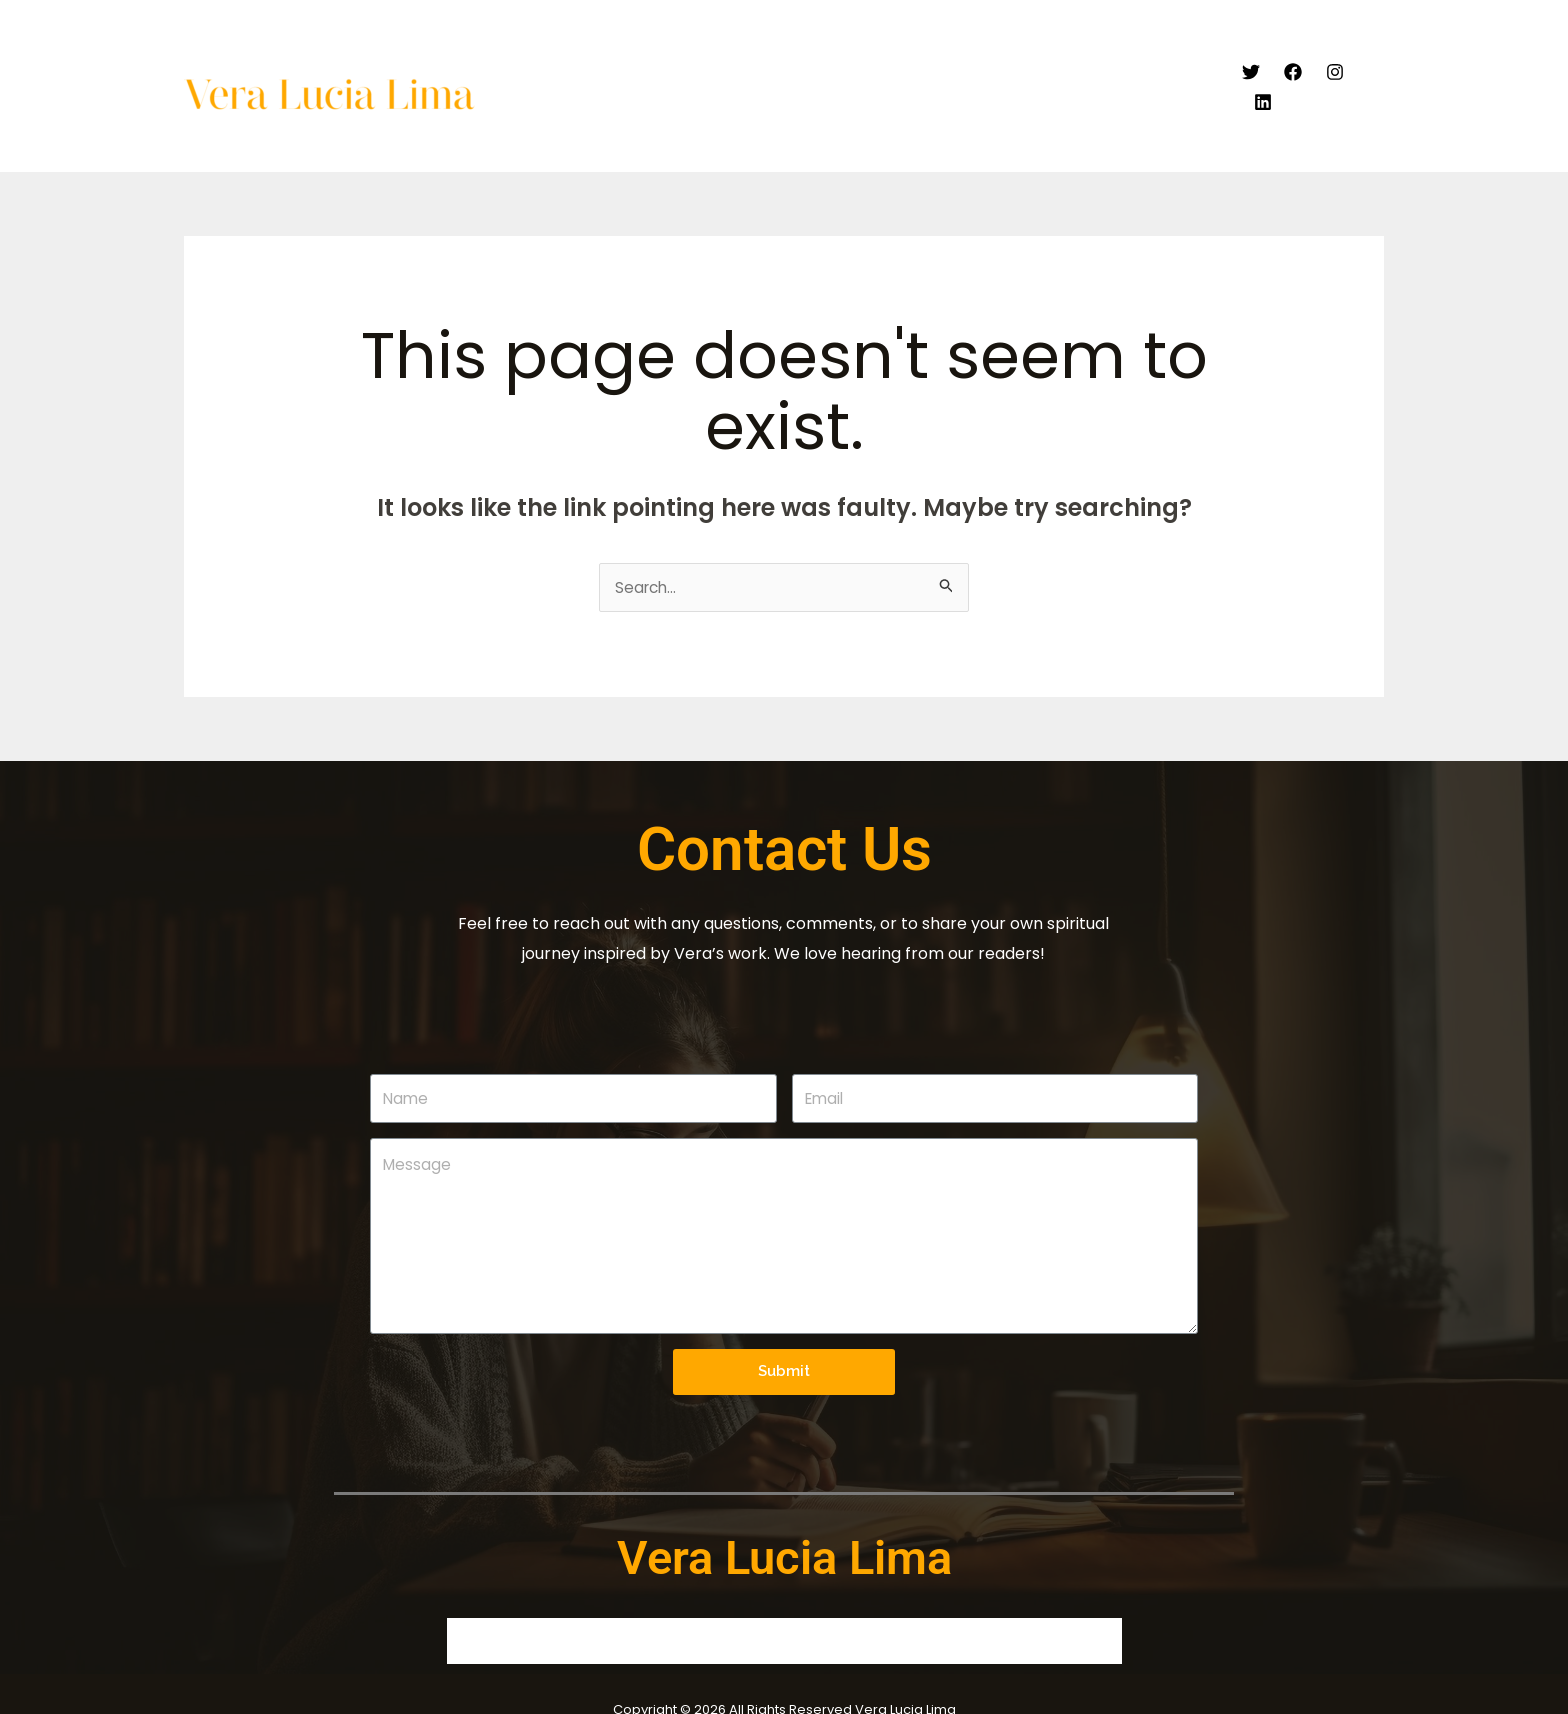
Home (620, 65)
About (693, 65)
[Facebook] (1291, 65)
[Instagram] (1333, 65)
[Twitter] (1249, 65)
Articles (944, 65)
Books (1023, 65)
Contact (1174, 65)
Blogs (1094, 65)
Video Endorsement (816, 65)
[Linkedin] (1375, 65)
